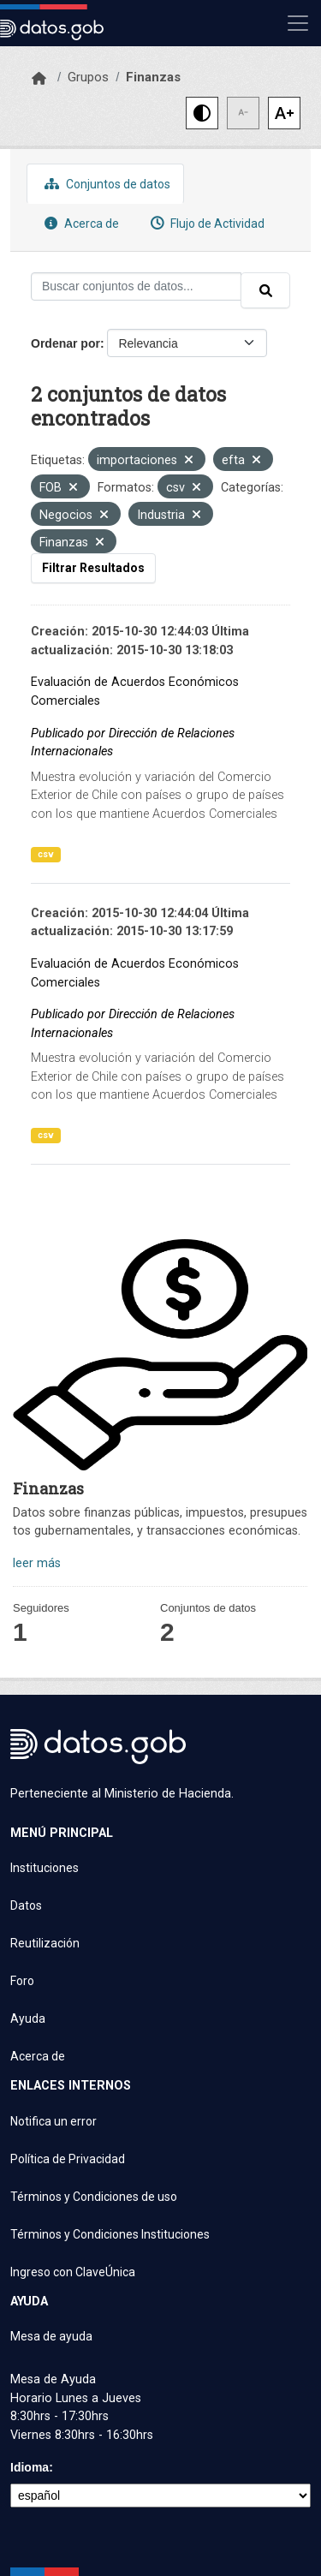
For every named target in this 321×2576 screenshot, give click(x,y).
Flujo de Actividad (205, 223)
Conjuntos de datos (105, 183)
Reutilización (45, 1943)
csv (46, 854)
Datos (26, 1905)
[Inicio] (39, 78)
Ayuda (27, 2018)
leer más (37, 1563)
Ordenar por (65, 343)
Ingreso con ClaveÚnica (72, 2272)
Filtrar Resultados (93, 568)
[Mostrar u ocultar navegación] (298, 23)
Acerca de (79, 223)
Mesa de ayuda (51, 2336)
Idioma (29, 2467)
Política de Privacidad (67, 2159)
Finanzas (153, 77)
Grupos (88, 77)
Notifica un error (53, 2121)
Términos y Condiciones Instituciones (110, 2234)
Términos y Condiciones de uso (93, 2196)
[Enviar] (265, 290)
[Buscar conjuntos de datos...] (136, 286)
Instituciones (44, 1868)
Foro (22, 1981)
